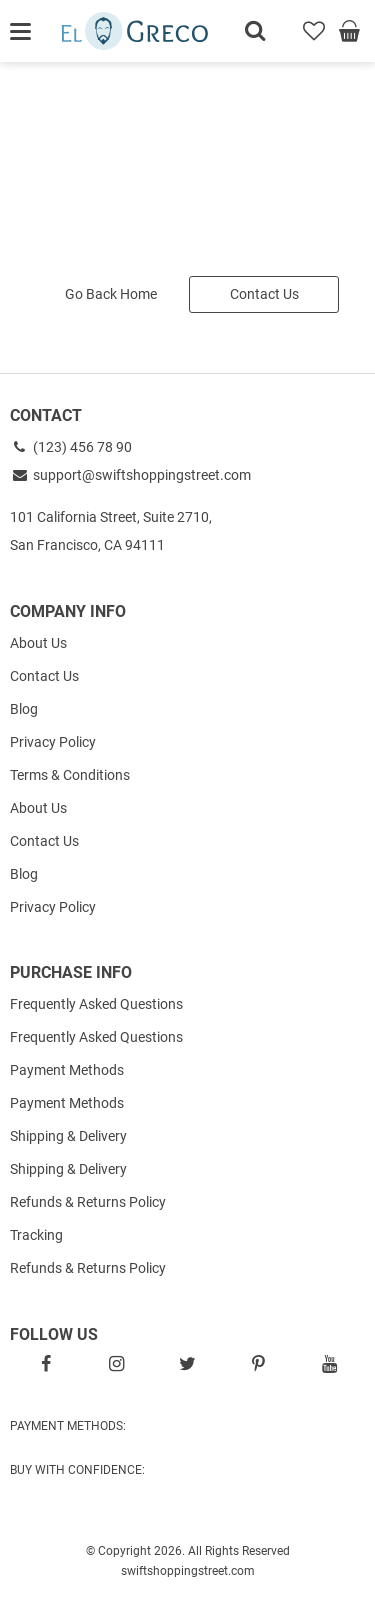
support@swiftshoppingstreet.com (130, 475)
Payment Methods (67, 1070)
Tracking (36, 1235)
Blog (24, 709)
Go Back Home (111, 294)
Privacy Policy (53, 742)
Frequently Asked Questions (96, 1004)
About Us (38, 643)
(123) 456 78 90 (71, 447)
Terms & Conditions (70, 775)
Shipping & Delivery (68, 1136)
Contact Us (264, 294)
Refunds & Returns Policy (88, 1202)
